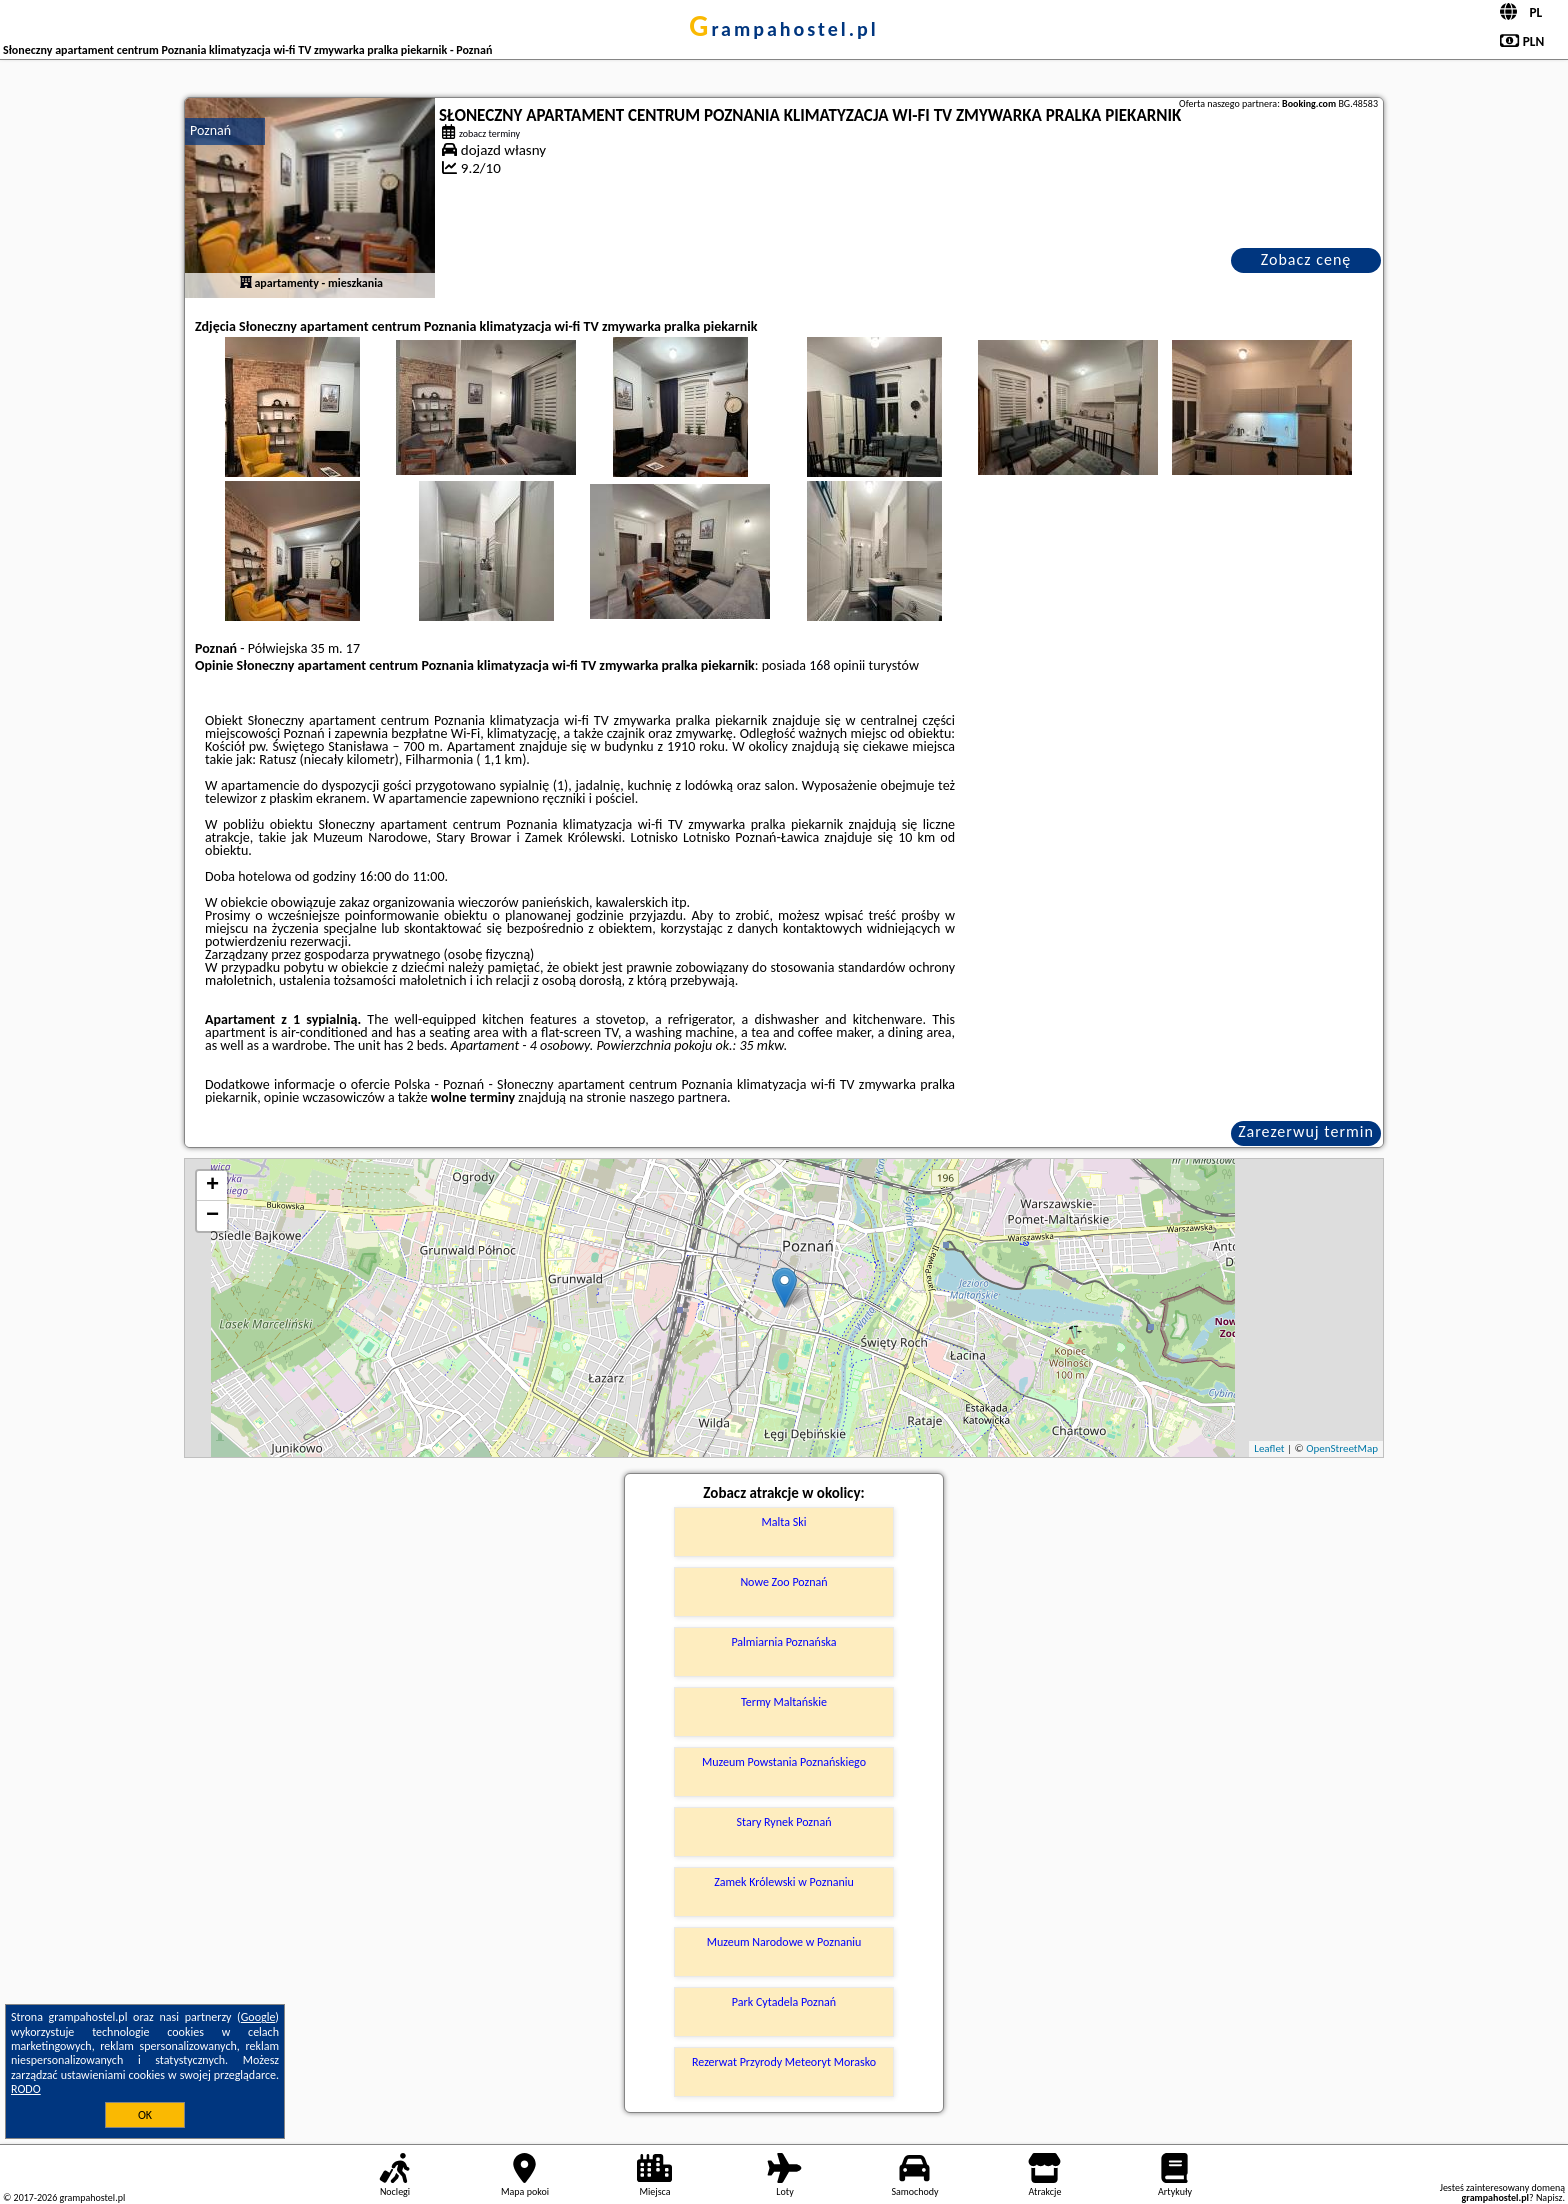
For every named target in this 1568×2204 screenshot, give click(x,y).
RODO (26, 2089)
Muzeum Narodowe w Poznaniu (784, 1942)
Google (258, 2017)
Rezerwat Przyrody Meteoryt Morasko (784, 2062)
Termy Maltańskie (784, 1702)
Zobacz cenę (1306, 259)
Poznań (210, 130)
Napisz (1549, 2197)
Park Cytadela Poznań (784, 2002)
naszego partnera (678, 1097)
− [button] (212, 1216)
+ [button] (212, 1186)
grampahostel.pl (783, 29)
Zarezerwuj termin (1306, 1131)
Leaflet (1269, 1448)
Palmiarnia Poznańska (783, 1642)
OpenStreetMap (1342, 1448)
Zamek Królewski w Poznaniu (784, 1882)
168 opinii (837, 665)
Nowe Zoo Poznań (783, 1582)
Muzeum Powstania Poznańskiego (784, 1762)
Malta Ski (784, 1522)
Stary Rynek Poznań (784, 1822)
